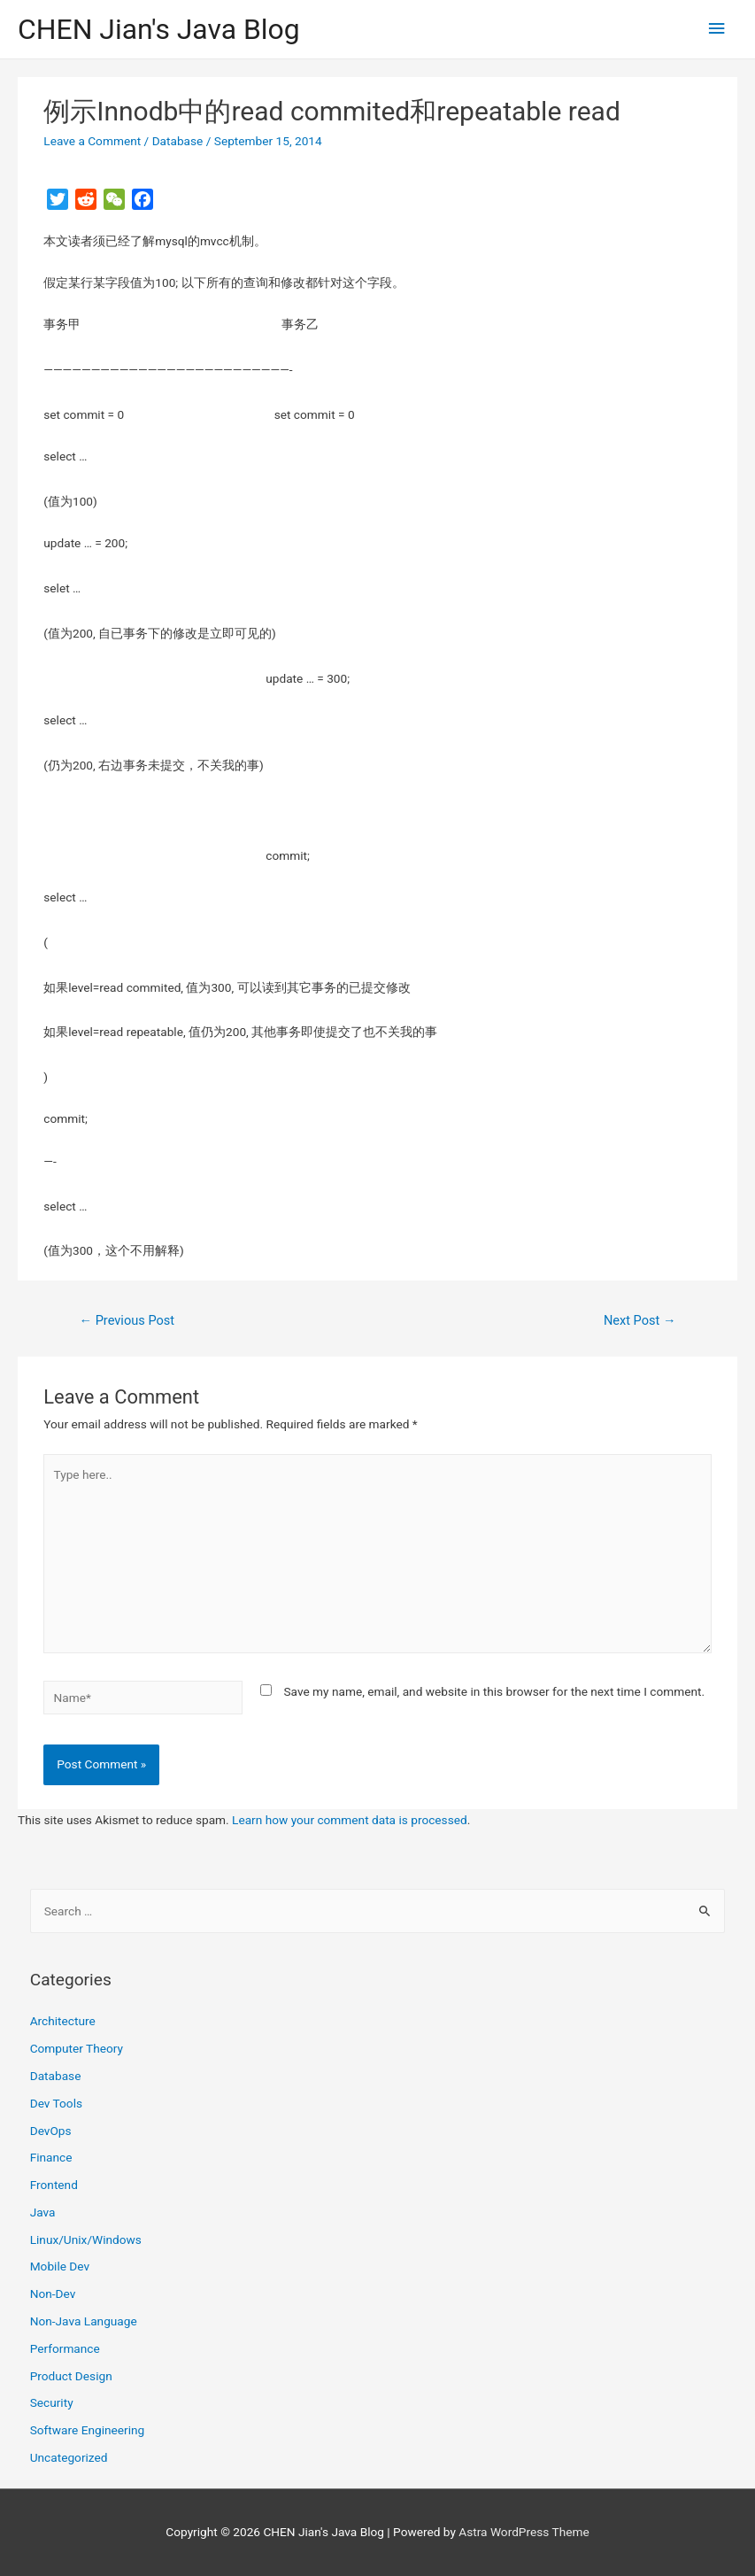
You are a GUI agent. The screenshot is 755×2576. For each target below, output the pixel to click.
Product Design (71, 2376)
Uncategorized (69, 2457)
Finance (51, 2157)
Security (51, 2402)
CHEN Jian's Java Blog (159, 29)
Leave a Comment (92, 141)
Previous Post (126, 1320)
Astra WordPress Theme (523, 2532)
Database (178, 141)
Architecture (63, 2021)
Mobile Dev (59, 2266)
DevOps (51, 2130)
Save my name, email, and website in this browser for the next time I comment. (494, 1691)
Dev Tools (56, 2103)
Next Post (640, 1320)
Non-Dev (53, 2293)
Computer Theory (76, 2048)
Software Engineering (87, 2430)
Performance (65, 2348)
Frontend (54, 2185)
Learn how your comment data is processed (349, 1820)
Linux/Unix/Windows (86, 2239)
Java (43, 2212)
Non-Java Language (83, 2321)
